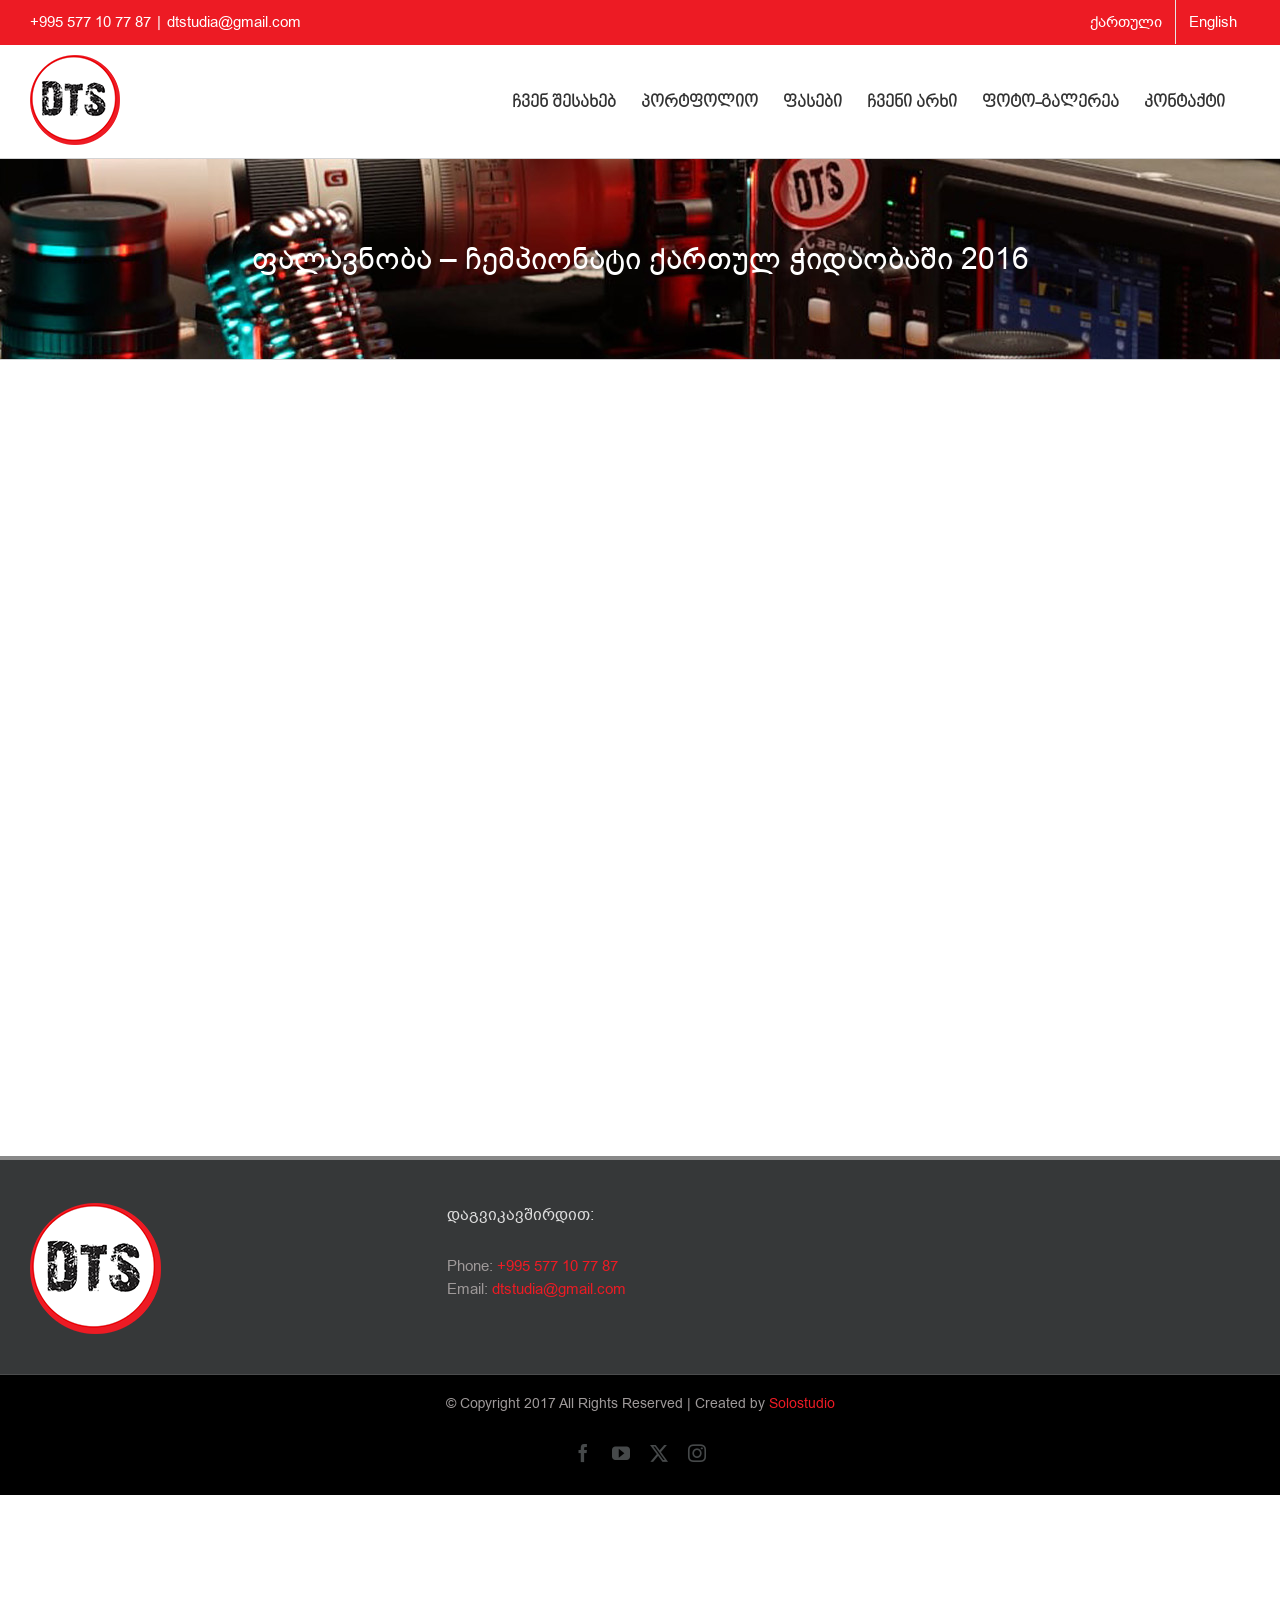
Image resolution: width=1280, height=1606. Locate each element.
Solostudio (802, 1403)
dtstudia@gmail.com (234, 22)
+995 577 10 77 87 (557, 1266)
